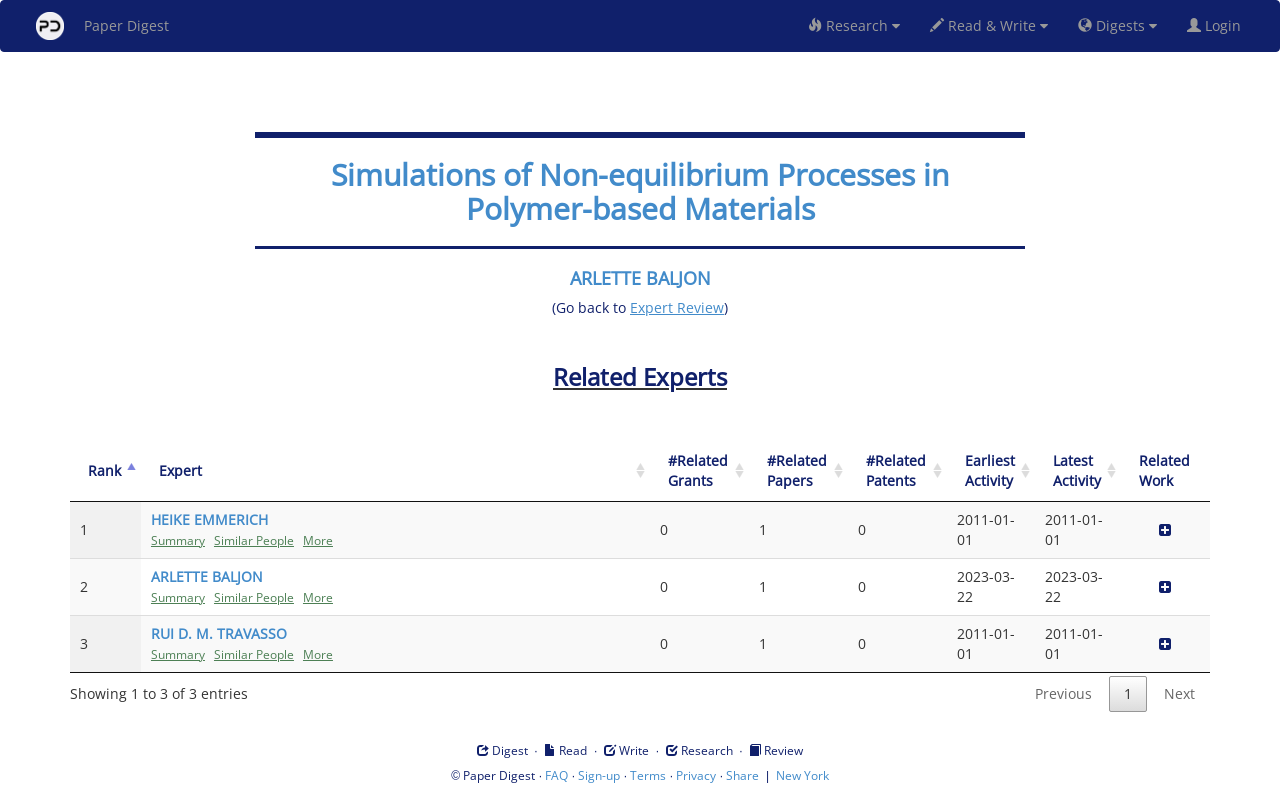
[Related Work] (1165, 471)
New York (802, 775)
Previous (1063, 693)
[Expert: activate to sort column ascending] (395, 471)
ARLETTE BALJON (640, 278)
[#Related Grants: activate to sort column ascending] (699, 471)
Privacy (696, 775)
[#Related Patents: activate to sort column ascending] (897, 471)
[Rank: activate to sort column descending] (105, 471)
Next (1179, 693)
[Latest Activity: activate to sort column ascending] (1078, 471)
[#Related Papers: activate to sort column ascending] (798, 471)
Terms (648, 775)
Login (1218, 25)
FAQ (556, 775)
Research (854, 25)
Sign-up (599, 775)
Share (742, 775)
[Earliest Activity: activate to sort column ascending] (991, 471)
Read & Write (989, 25)
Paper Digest (102, 26)
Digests (1117, 25)
